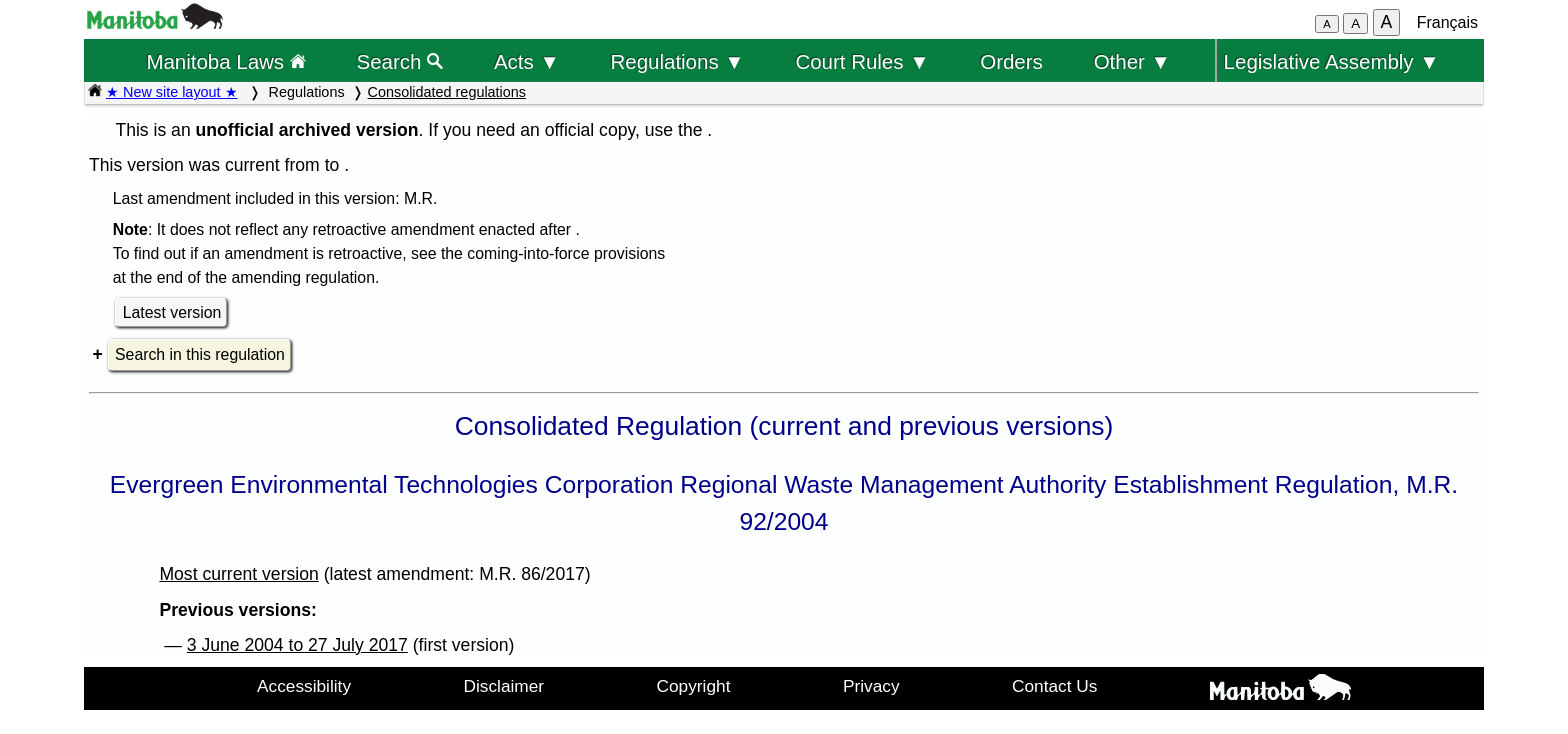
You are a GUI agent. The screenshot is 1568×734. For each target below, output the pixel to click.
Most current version (238, 574)
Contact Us (1054, 686)
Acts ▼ (527, 61)
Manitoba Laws (225, 61)
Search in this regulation (200, 354)
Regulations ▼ (678, 61)
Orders (1011, 61)
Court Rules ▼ (862, 61)
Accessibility (304, 686)
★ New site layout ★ (172, 92)
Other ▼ (1132, 61)
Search (400, 61)
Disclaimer (504, 686)
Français (1447, 22)
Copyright (694, 686)
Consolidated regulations (447, 92)
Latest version (172, 312)
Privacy (871, 686)
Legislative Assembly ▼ (1332, 61)
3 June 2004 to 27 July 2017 (297, 645)
